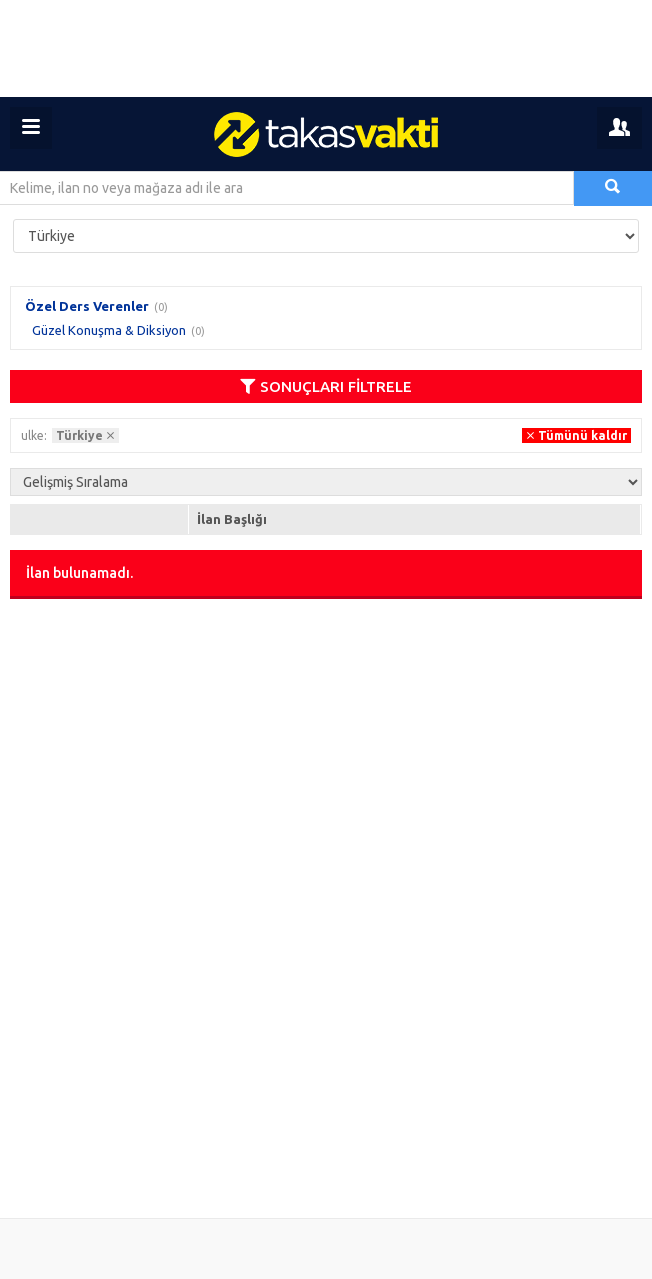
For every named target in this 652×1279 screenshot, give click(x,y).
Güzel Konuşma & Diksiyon (109, 330)
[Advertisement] (326, 48)
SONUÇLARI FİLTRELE (326, 386)
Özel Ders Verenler (87, 306)
